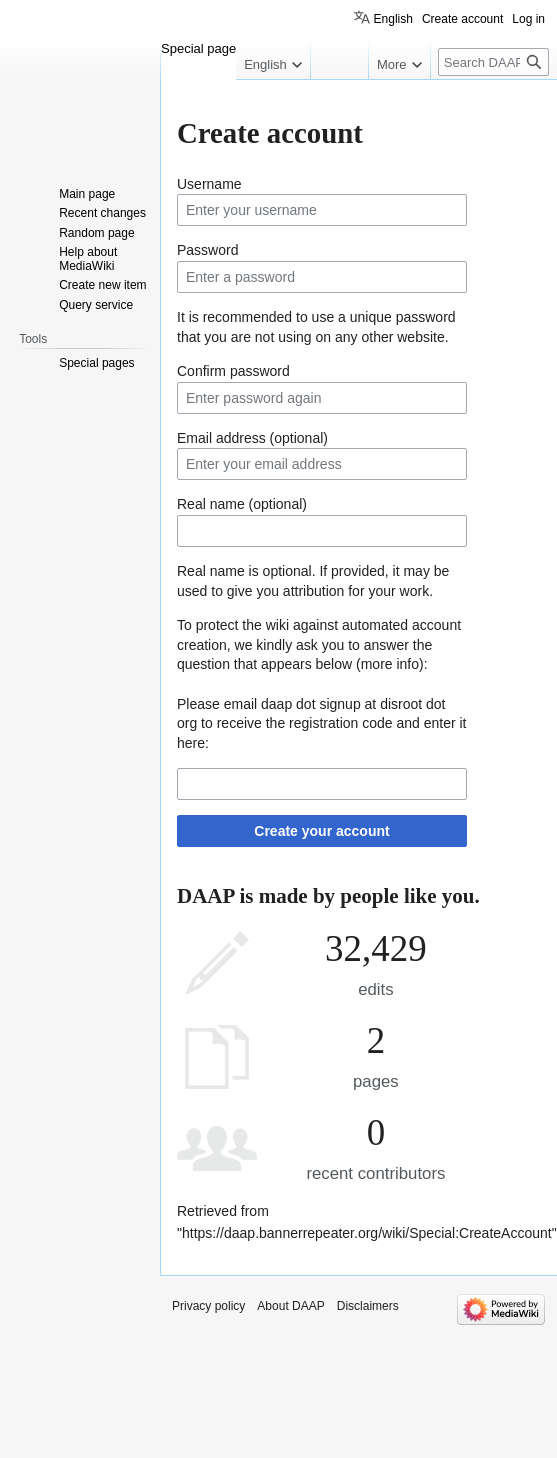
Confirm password (233, 371)
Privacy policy (208, 1306)
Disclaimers (368, 1306)
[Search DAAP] (493, 62)
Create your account (321, 831)
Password (207, 250)
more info (390, 664)
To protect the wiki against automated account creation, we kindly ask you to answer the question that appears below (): (319, 644)
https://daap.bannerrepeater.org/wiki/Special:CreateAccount (367, 1233)
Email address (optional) (252, 438)
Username (209, 184)
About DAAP (290, 1306)
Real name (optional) (242, 504)
